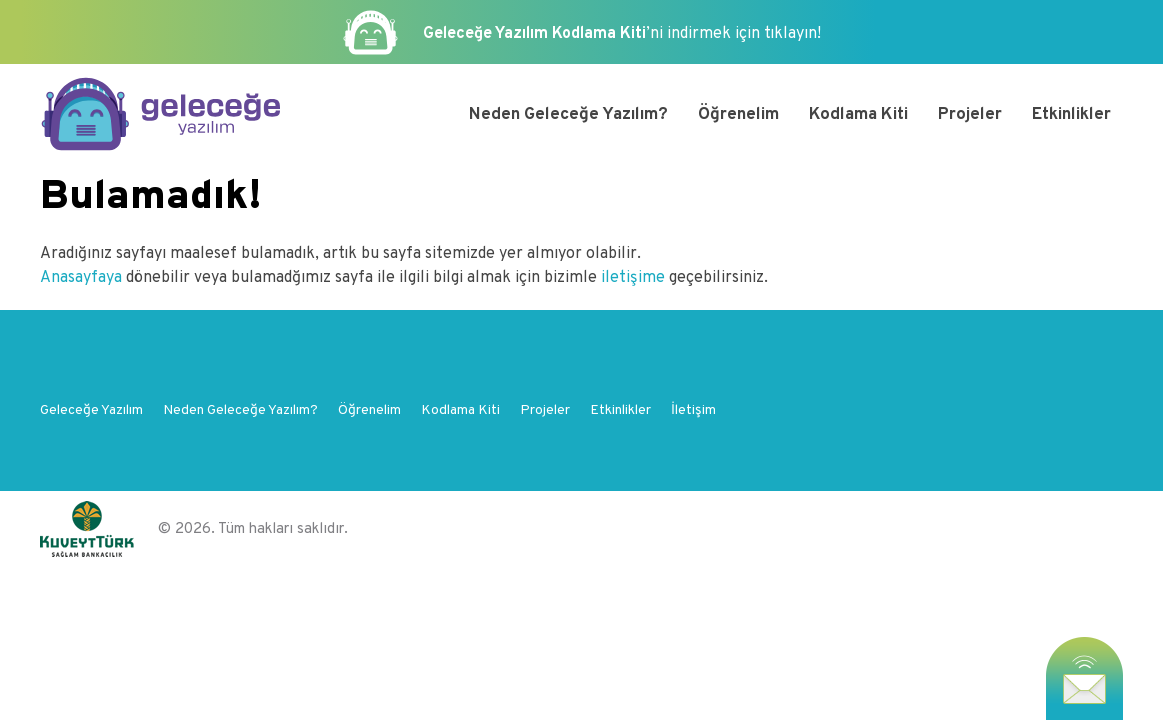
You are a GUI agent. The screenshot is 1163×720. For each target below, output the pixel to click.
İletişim (693, 410)
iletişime (633, 278)
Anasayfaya (83, 278)
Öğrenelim (738, 115)
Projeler (970, 115)
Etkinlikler (1071, 115)
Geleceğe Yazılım (91, 410)
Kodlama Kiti (858, 115)
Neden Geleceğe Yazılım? (568, 115)
